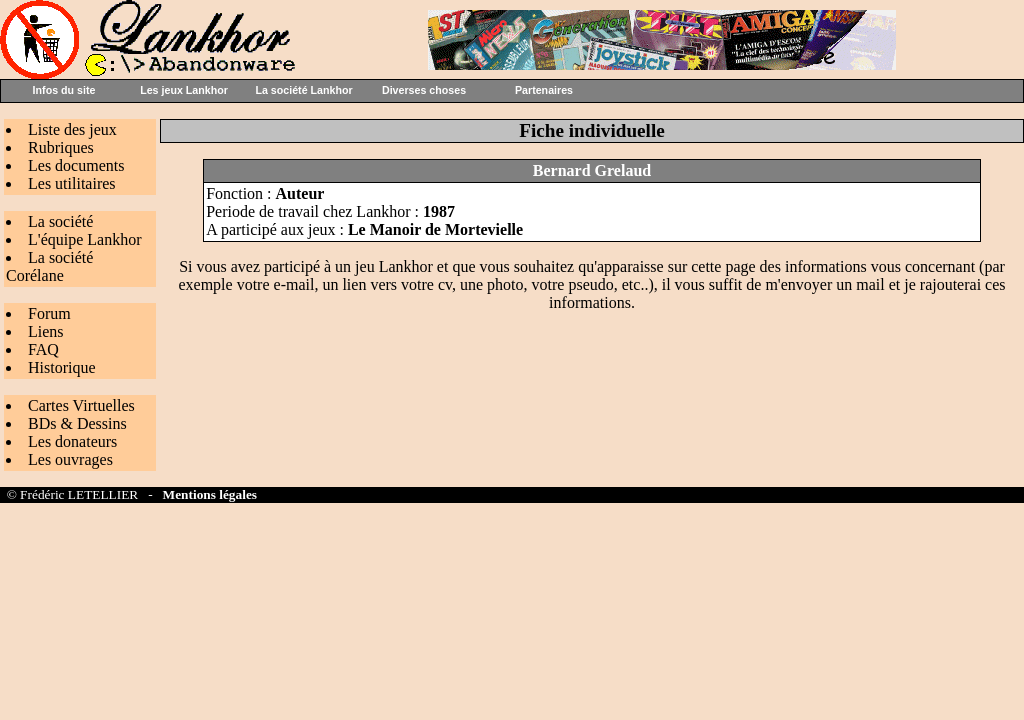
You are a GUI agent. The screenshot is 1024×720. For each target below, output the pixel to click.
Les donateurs (72, 441)
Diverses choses (424, 90)
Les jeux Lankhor (184, 90)
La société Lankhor (303, 90)
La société (60, 221)
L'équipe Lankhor (85, 239)
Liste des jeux (72, 129)
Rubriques (61, 147)
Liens (46, 331)
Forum (49, 313)
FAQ (43, 349)
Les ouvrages (70, 459)
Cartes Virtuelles (81, 405)
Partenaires (544, 90)
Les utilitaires (72, 183)
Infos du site (64, 90)
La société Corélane (49, 266)
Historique (62, 367)
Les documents (76, 165)
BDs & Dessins (77, 423)
